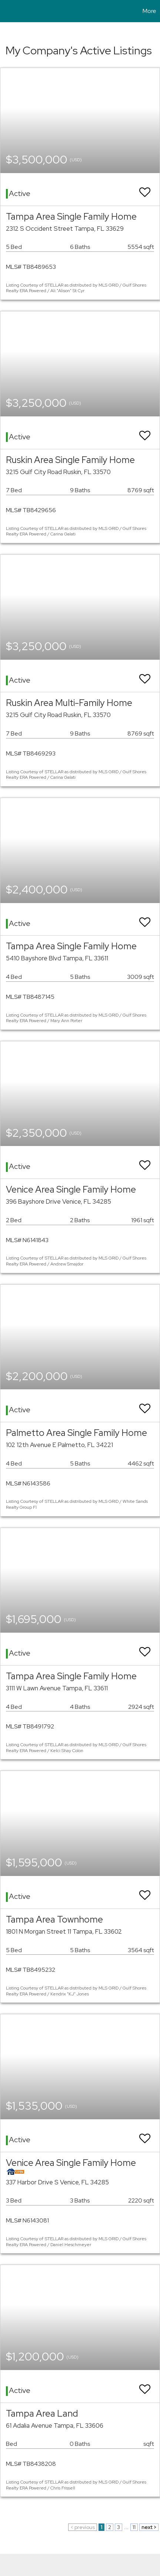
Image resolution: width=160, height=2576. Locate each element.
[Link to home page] (6, 11)
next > (148, 2527)
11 (134, 2527)
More (149, 11)
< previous (82, 2527)
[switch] (145, 189)
